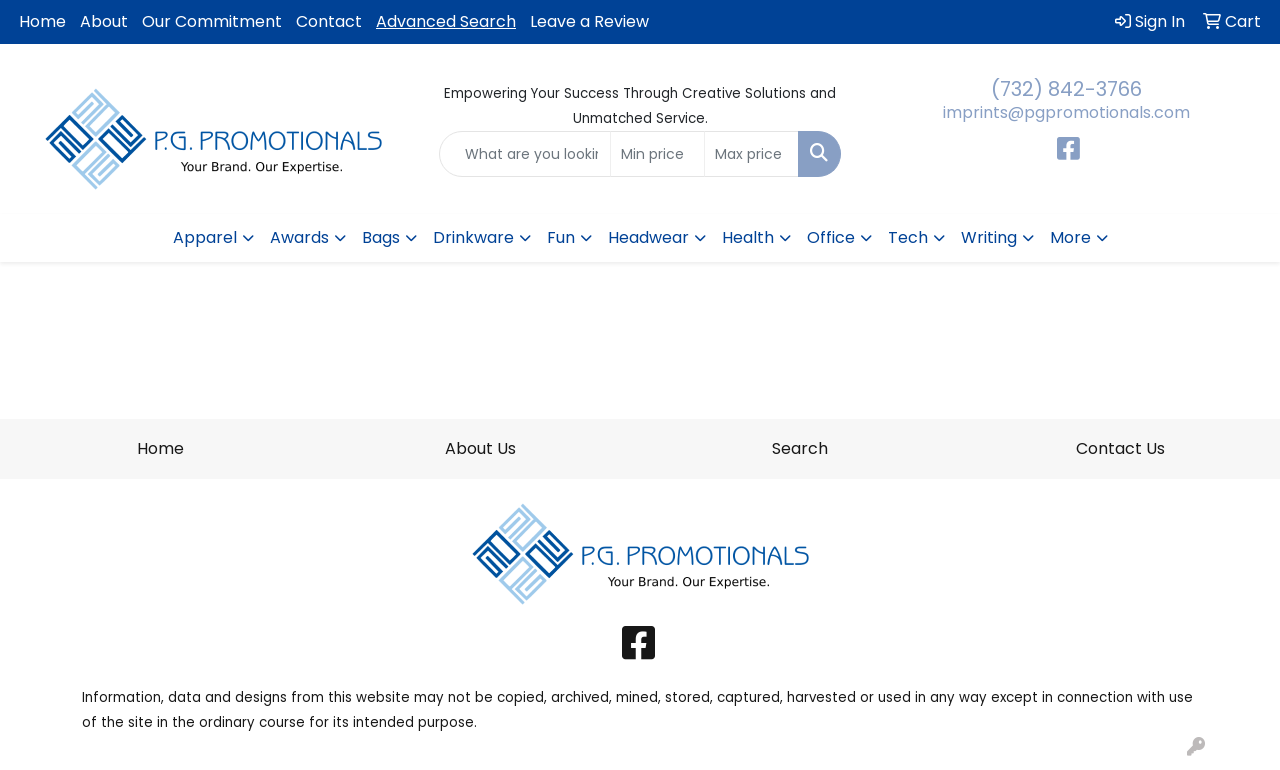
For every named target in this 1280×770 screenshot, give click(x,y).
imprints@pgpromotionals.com (1066, 112)
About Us (480, 448)
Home (42, 21)
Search (800, 448)
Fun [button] (561, 237)
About (104, 21)
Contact (329, 21)
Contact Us (1120, 448)
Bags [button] (381, 237)
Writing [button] (989, 237)
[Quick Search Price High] (751, 154)
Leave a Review (589, 21)
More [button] (1070, 237)
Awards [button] (299, 237)
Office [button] (831, 237)
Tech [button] (908, 237)
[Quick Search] (525, 154)
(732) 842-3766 (1066, 89)
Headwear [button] (648, 237)
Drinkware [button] (473, 237)
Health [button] (748, 237)
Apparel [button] (205, 237)
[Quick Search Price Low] (657, 154)
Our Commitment (212, 21)
